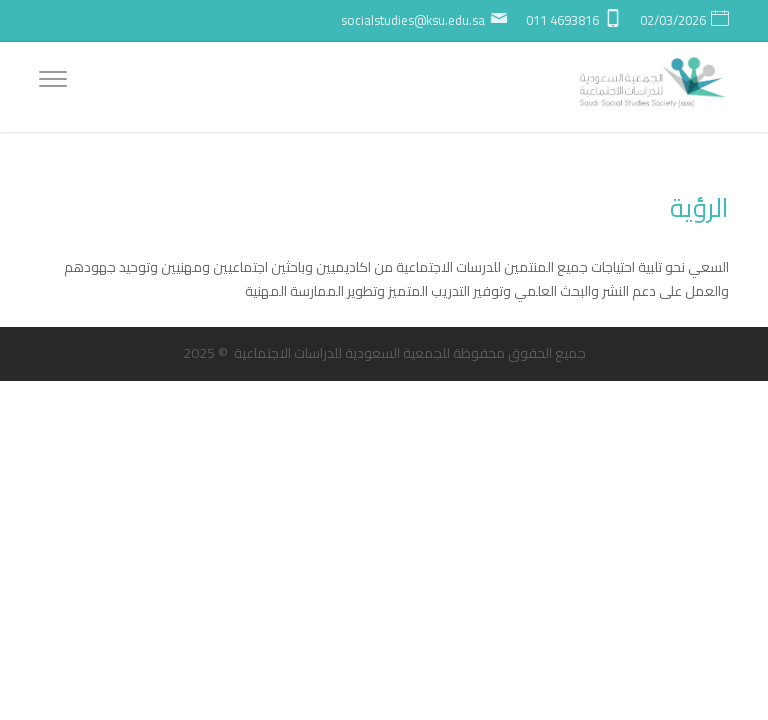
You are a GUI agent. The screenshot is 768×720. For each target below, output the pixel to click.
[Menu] (53, 82)
